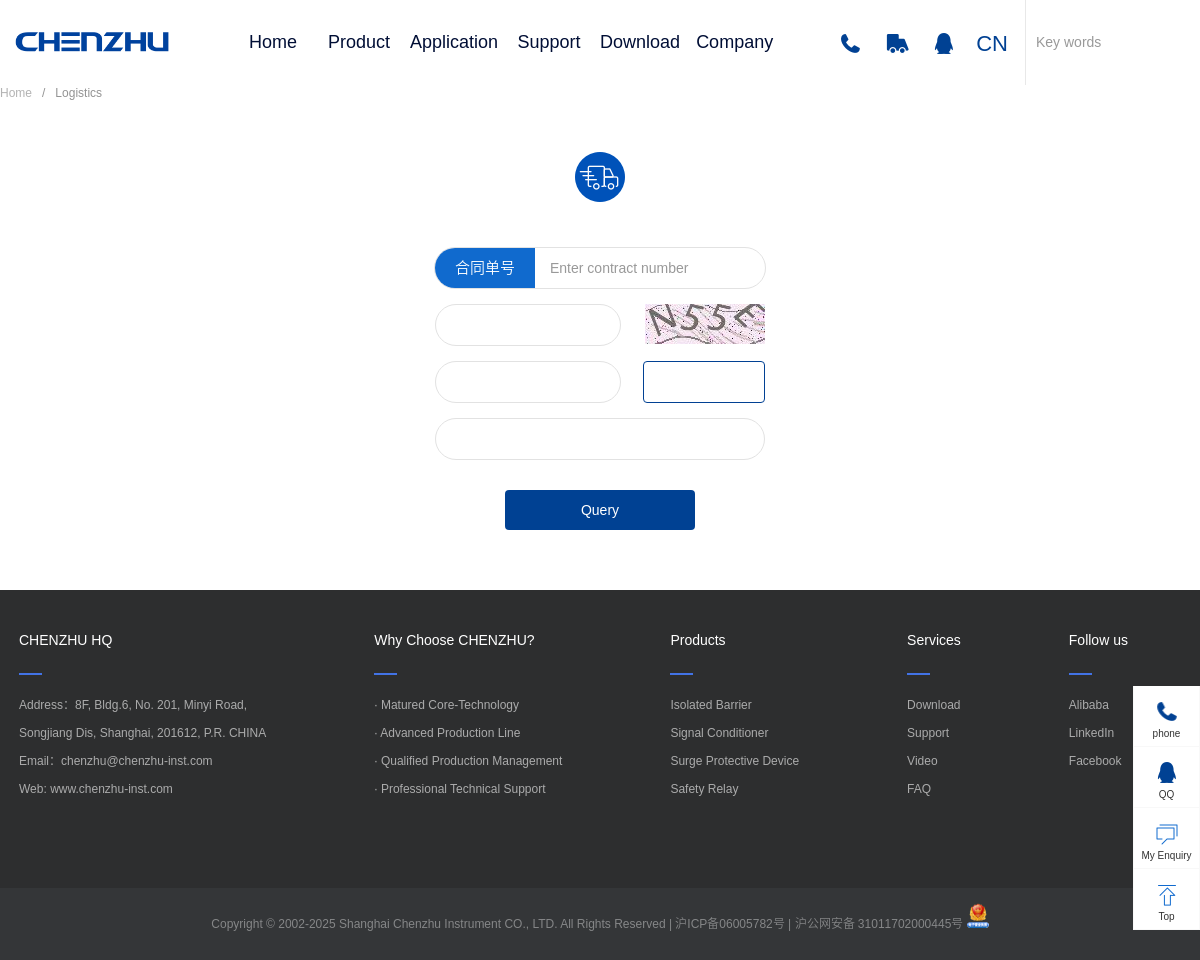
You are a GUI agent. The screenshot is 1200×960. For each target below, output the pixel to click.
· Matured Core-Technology (446, 705)
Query (600, 510)
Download (640, 42)
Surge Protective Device (734, 761)
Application (454, 42)
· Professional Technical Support (459, 789)
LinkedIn (1091, 733)
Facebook (1095, 761)
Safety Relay (704, 789)
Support (549, 42)
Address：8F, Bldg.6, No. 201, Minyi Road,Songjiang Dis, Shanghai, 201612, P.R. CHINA (142, 719)
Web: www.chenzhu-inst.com (96, 789)
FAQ (919, 789)
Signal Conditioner (719, 733)
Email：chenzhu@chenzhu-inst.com (116, 761)
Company (734, 42)
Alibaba (1089, 705)
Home (273, 42)
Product (359, 42)
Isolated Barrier (710, 705)
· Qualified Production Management (468, 761)
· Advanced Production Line (447, 733)
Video (922, 761)
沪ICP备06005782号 (729, 924)
